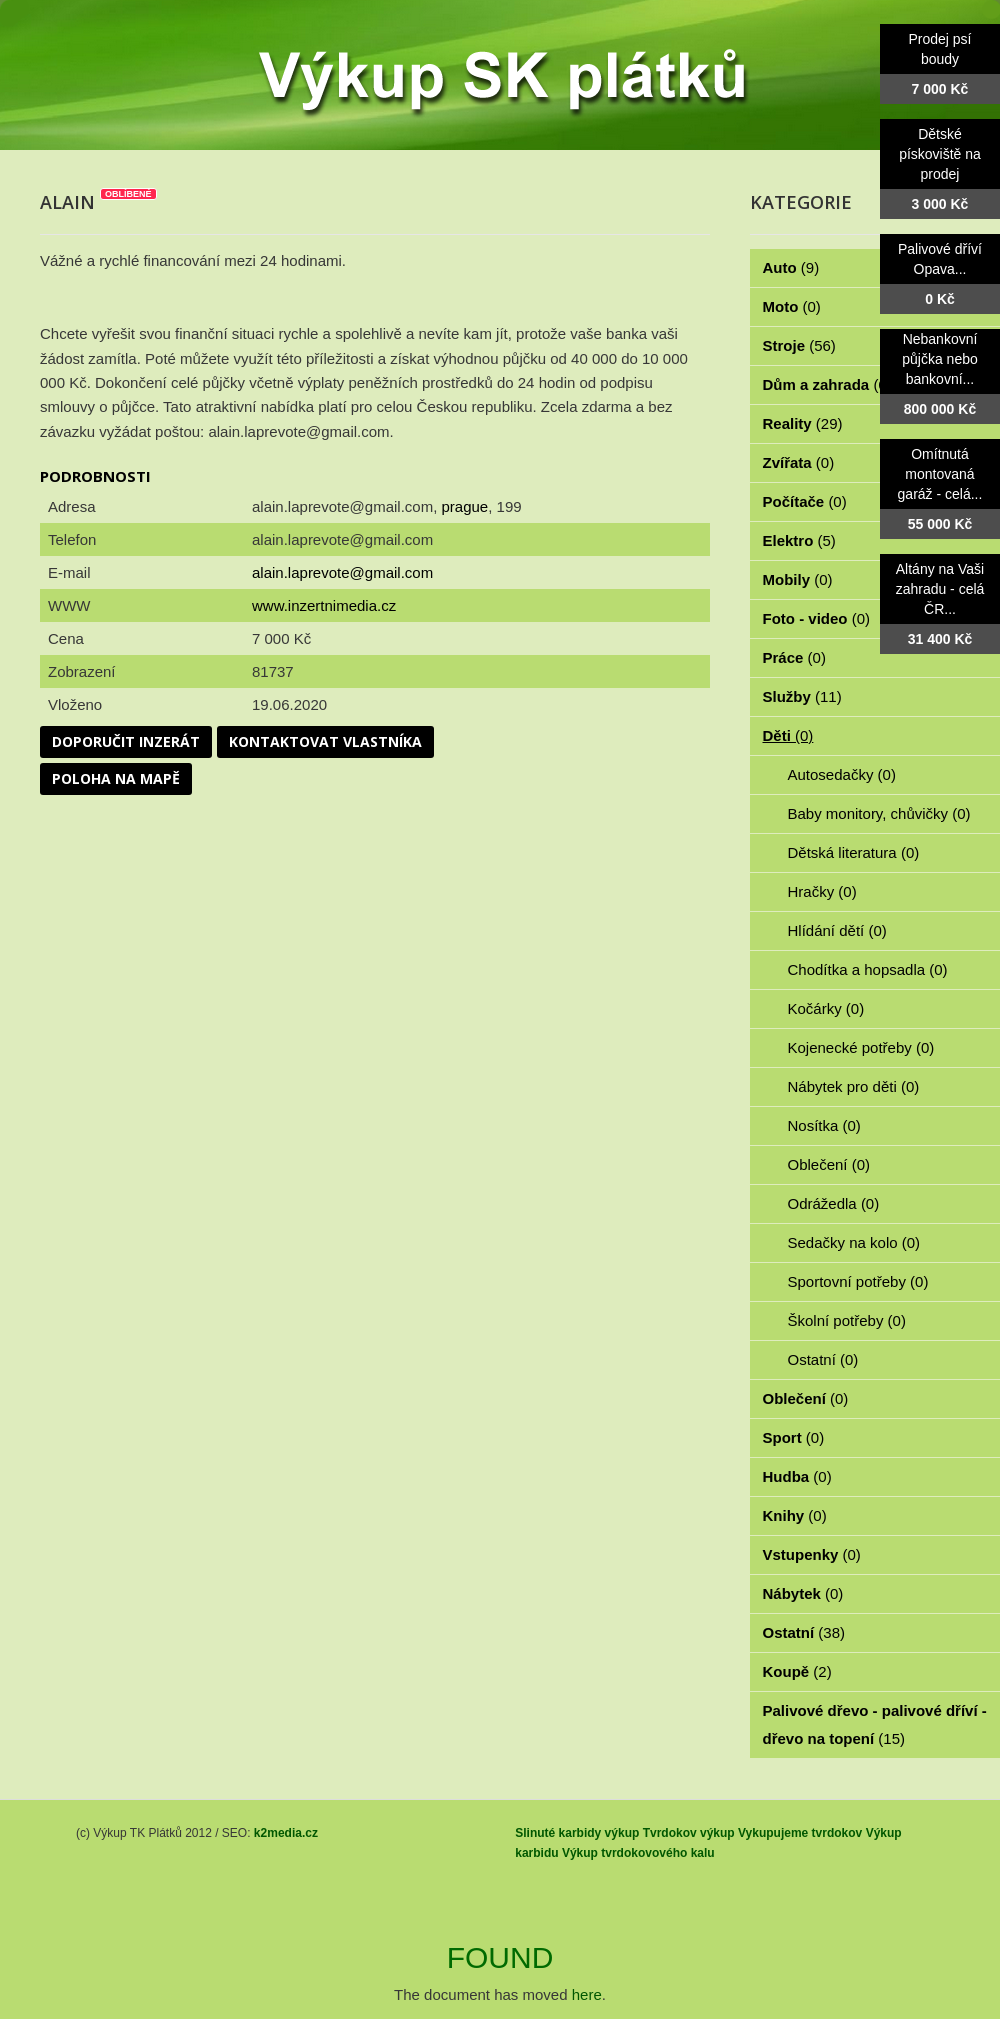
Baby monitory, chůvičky (879, 813)
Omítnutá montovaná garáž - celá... (940, 474)
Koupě (797, 1671)
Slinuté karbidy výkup (577, 1833)
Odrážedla (834, 1203)
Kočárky (826, 1008)
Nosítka (824, 1125)
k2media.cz (286, 1833)
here (587, 1994)
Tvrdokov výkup (689, 1833)
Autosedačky (842, 774)
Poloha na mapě (116, 778)
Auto (791, 267)
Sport (794, 1437)
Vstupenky (812, 1554)
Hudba (797, 1476)
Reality (803, 423)
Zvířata (799, 462)
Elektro (799, 540)
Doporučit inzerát (126, 741)
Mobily (798, 579)
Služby (802, 696)
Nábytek (803, 1593)
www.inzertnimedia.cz (324, 605)
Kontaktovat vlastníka (325, 741)
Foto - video (817, 618)
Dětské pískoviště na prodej (940, 154)
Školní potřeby (847, 1320)
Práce (794, 657)
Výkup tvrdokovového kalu (638, 1853)
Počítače (805, 501)
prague (464, 506)
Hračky (822, 891)
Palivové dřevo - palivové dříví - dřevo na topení (875, 1724)
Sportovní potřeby (858, 1281)
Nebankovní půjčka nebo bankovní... (940, 359)
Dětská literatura (854, 852)
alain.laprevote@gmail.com (342, 572)
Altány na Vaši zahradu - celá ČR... (940, 589)
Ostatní (823, 1359)
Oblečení (829, 1164)
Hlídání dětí (837, 930)
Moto (792, 306)
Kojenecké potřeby (861, 1047)
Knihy (795, 1515)
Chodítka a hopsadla (868, 969)
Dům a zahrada (827, 384)
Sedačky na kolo (854, 1242)
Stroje (799, 345)
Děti (788, 735)
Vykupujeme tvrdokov (800, 1833)
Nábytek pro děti (854, 1086)
